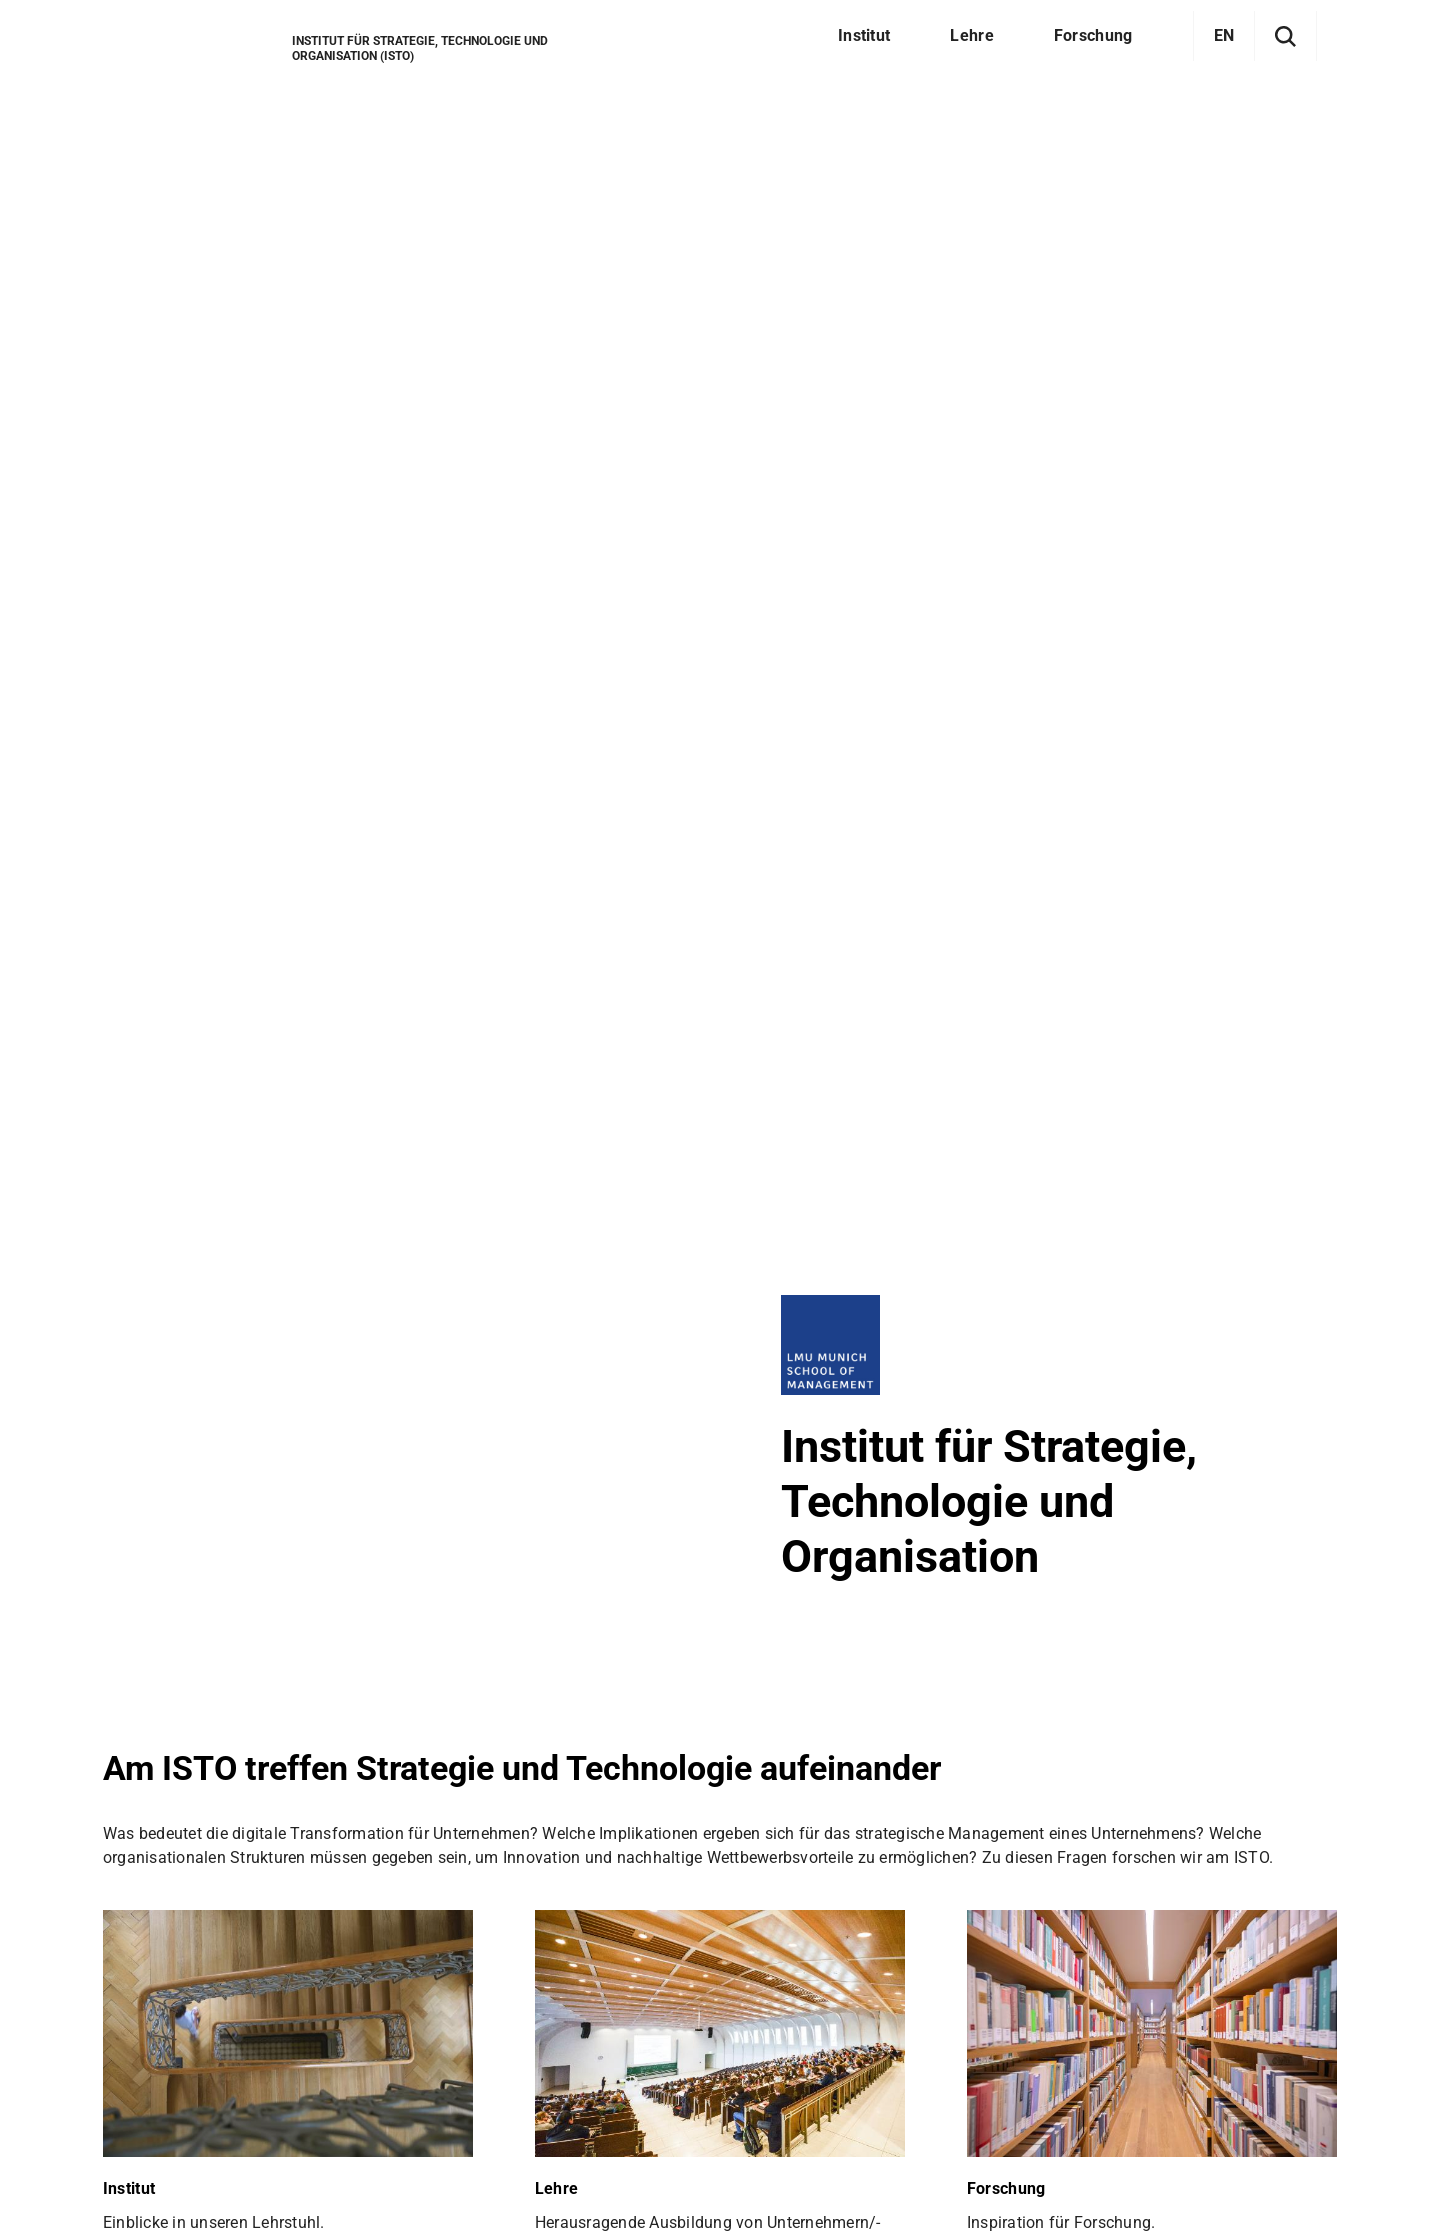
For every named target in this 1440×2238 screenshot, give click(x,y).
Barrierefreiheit (494, 2184)
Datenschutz (244, 2184)
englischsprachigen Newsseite (410, 1091)
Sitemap (133, 2184)
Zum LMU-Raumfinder (209, 2078)
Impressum (365, 2184)
